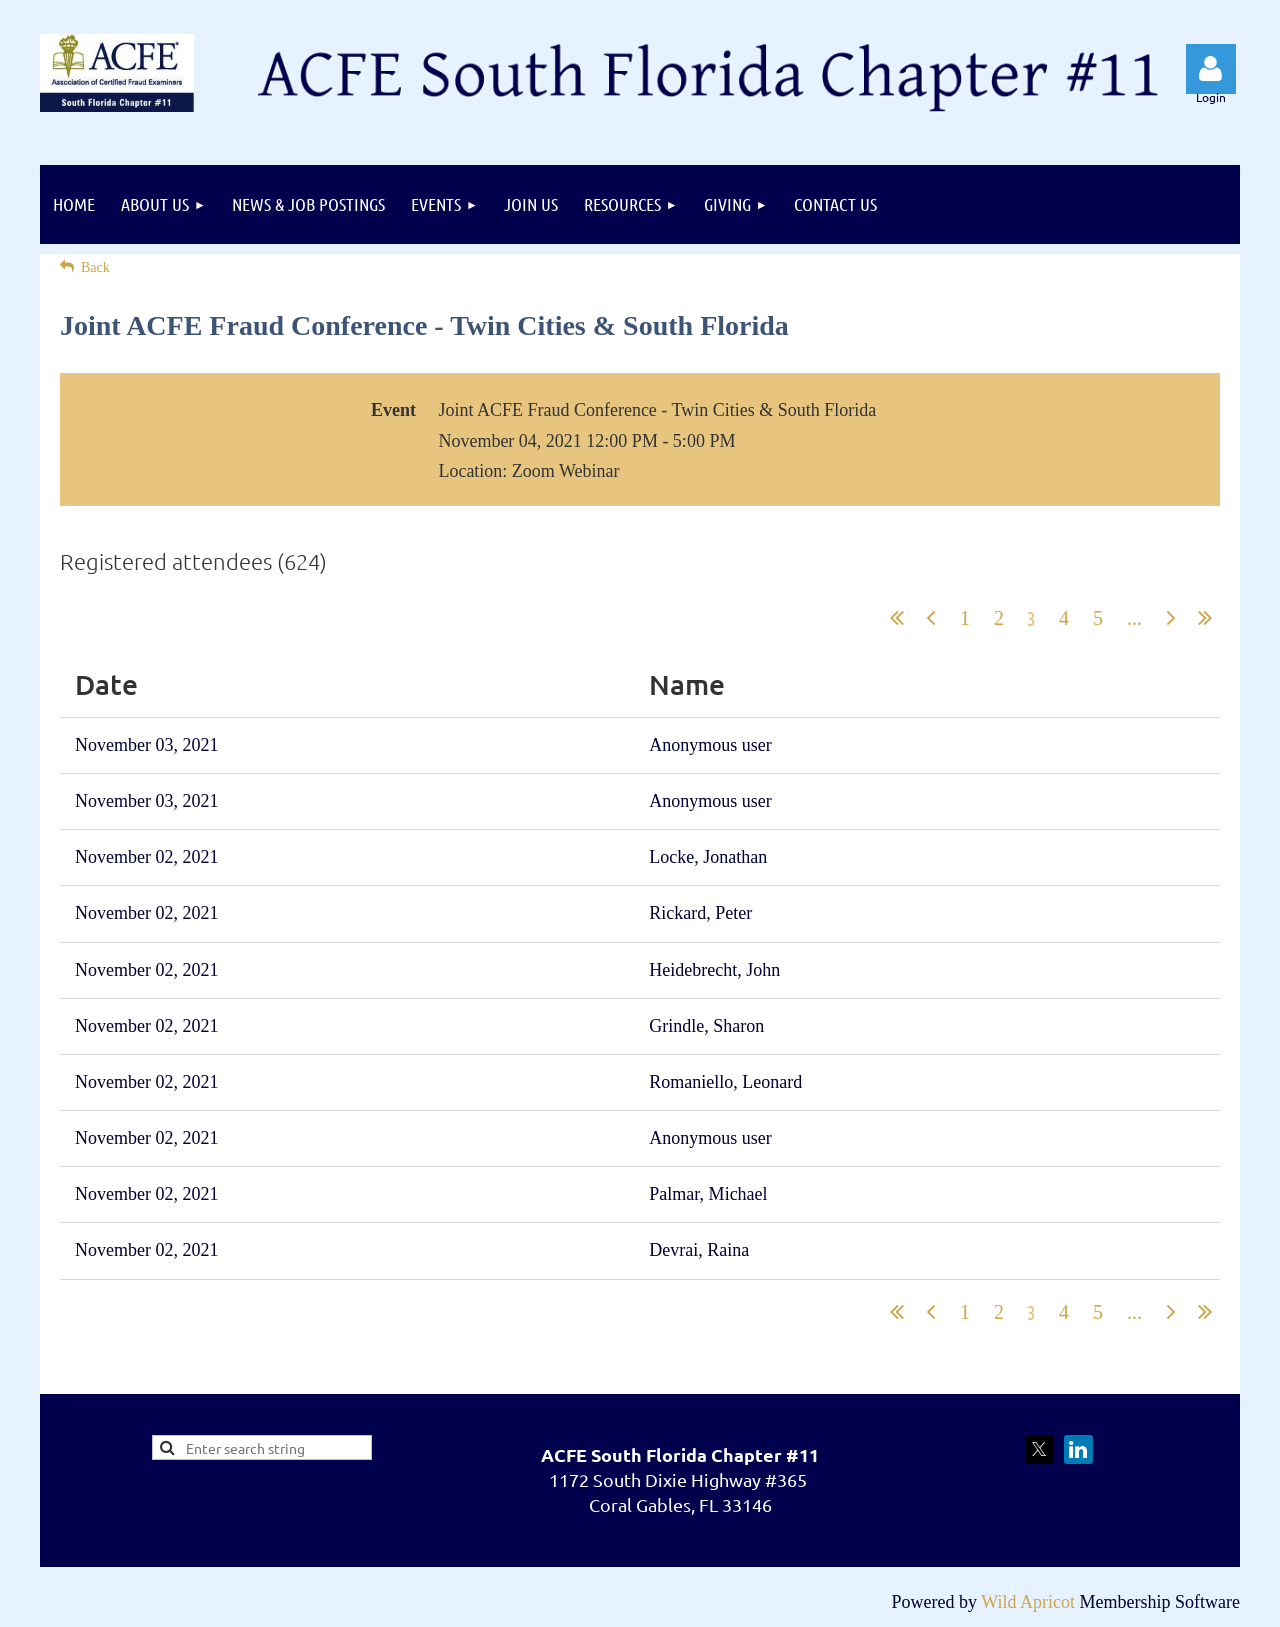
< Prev (931, 618)
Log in (1211, 69)
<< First (897, 618)
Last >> (1205, 618)
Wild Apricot (1028, 1602)
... (1134, 618)
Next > (1171, 618)
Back (95, 267)
